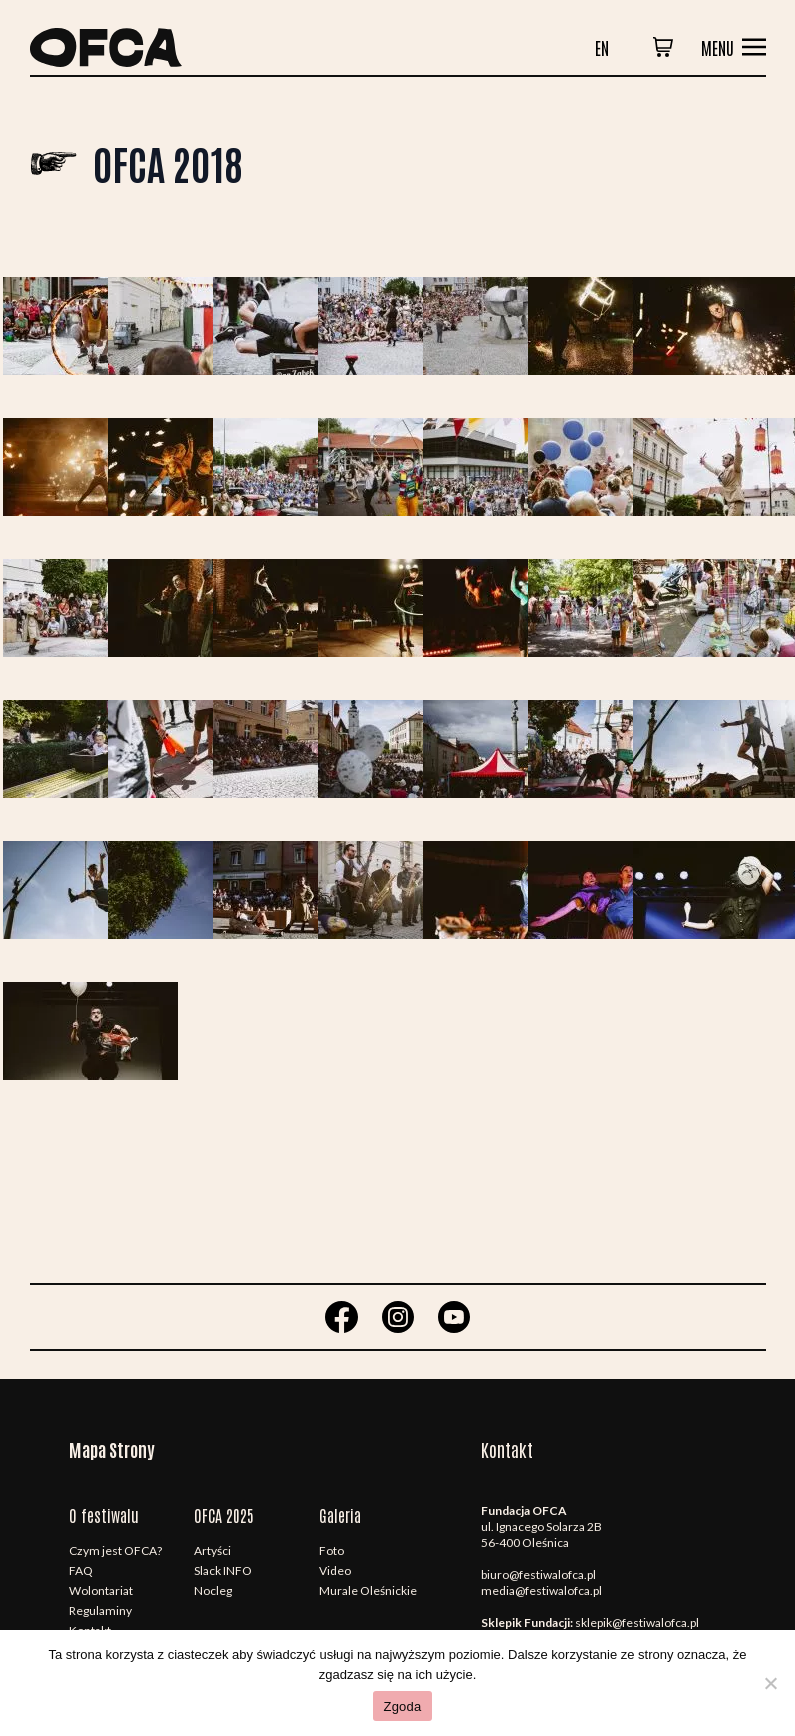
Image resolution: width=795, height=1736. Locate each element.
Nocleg (213, 1590)
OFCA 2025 (224, 1515)
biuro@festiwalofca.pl (538, 1574)
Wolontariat (101, 1590)
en (602, 47)
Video (335, 1570)
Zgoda (402, 1706)
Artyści (212, 1550)
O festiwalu (104, 1515)
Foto (331, 1550)
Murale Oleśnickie (368, 1590)
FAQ (81, 1570)
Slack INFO (223, 1570)
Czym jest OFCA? (115, 1550)
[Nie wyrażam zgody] (770, 1683)
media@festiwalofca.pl (541, 1590)
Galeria (340, 1515)
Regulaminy (100, 1610)
